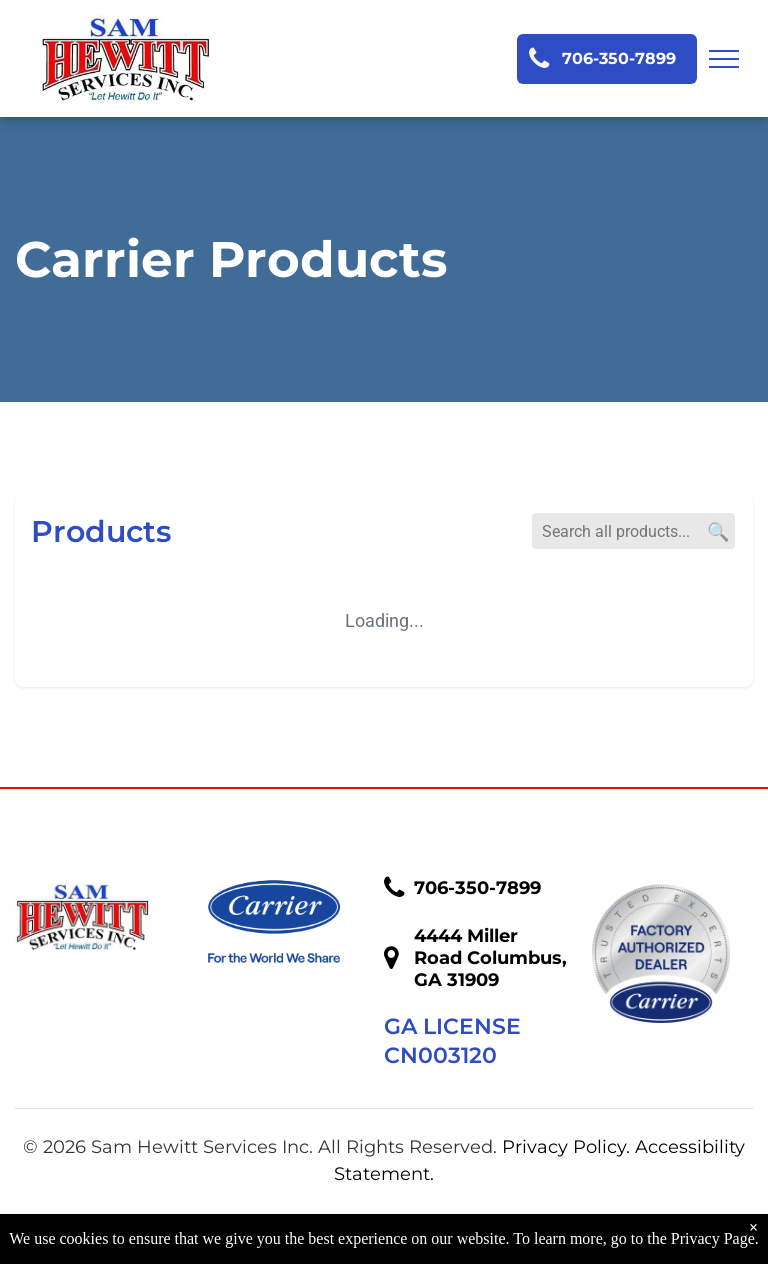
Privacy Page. (715, 1238)
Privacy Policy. (566, 1147)
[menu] (724, 59)
